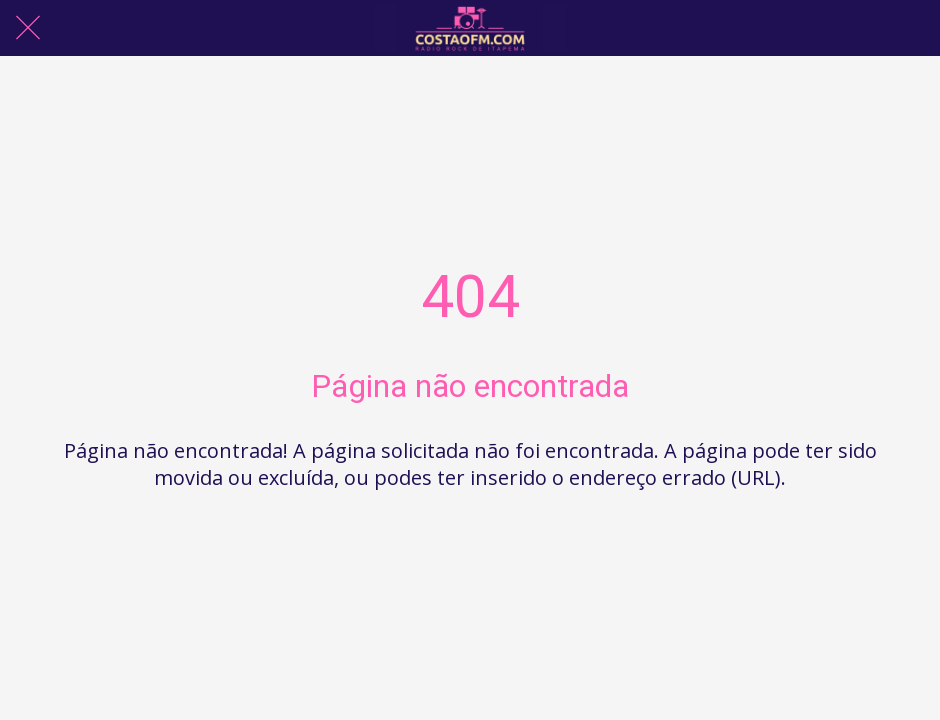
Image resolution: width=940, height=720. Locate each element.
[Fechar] (28, 28)
